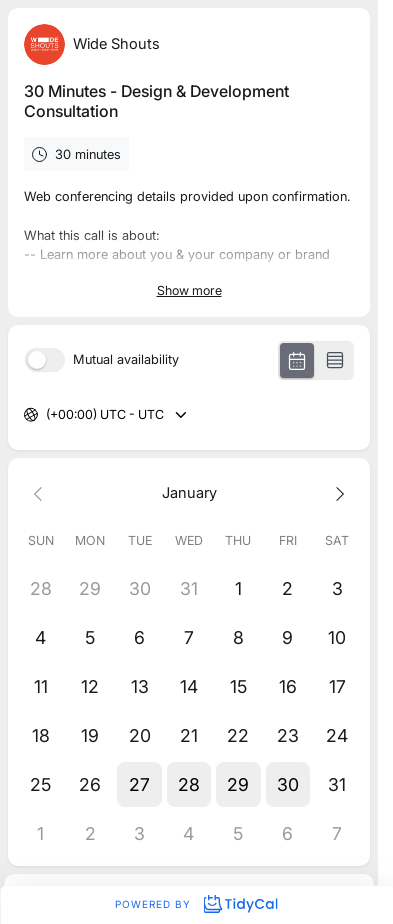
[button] (139, 784)
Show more (189, 290)
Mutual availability (126, 360)
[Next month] (337, 492)
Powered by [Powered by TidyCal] (196, 904)
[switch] (45, 360)
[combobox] (47, 415)
